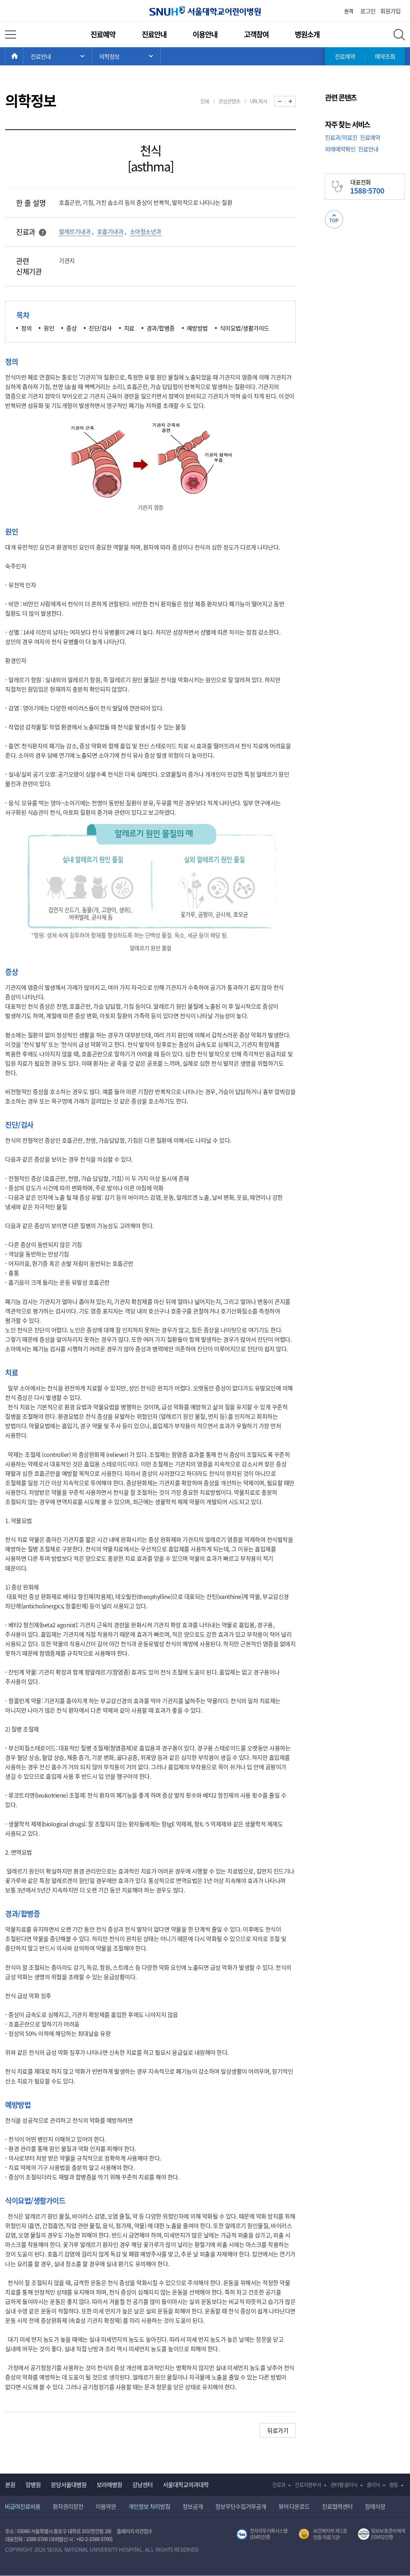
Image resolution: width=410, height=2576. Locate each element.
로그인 (367, 11)
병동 (393, 2484)
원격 (348, 11)
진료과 (278, 2484)
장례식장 (375, 2506)
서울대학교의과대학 (186, 2484)
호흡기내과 (110, 231)
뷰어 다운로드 (294, 2506)
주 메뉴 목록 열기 (57, 56)
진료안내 (154, 34)
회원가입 (390, 11)
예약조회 (385, 56)
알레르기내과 (75, 231)
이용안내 (205, 34)
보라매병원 (109, 2484)
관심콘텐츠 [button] (229, 101)
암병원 (33, 2484)
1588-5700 (37, 2539)
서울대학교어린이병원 (205, 11)
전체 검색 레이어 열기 (399, 34)
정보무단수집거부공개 (240, 2506)
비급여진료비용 (22, 2506)
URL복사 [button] (258, 101)
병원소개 (307, 34)
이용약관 (106, 2506)
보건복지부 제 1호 (323, 2534)
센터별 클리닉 (344, 2484)
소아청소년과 (145, 231)
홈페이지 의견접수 (135, 2531)
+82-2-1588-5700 (93, 2539)
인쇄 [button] (204, 101)
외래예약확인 (340, 149)
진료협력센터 (337, 2506)
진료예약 (103, 34)
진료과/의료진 (341, 137)
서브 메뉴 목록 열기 (126, 56)
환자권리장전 (68, 2506)
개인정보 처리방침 (149, 2506)
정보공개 (192, 2506)
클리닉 (373, 2484)
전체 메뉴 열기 (10, 35)
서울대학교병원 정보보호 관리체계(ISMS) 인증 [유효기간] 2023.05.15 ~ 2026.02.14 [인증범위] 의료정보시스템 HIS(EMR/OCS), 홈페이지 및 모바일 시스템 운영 (381, 2534)
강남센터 (142, 2484)
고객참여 (256, 34)
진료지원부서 (308, 2484)
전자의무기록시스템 (262, 2534)
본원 (10, 2484)
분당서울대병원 (69, 2484)
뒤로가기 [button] (277, 2430)
